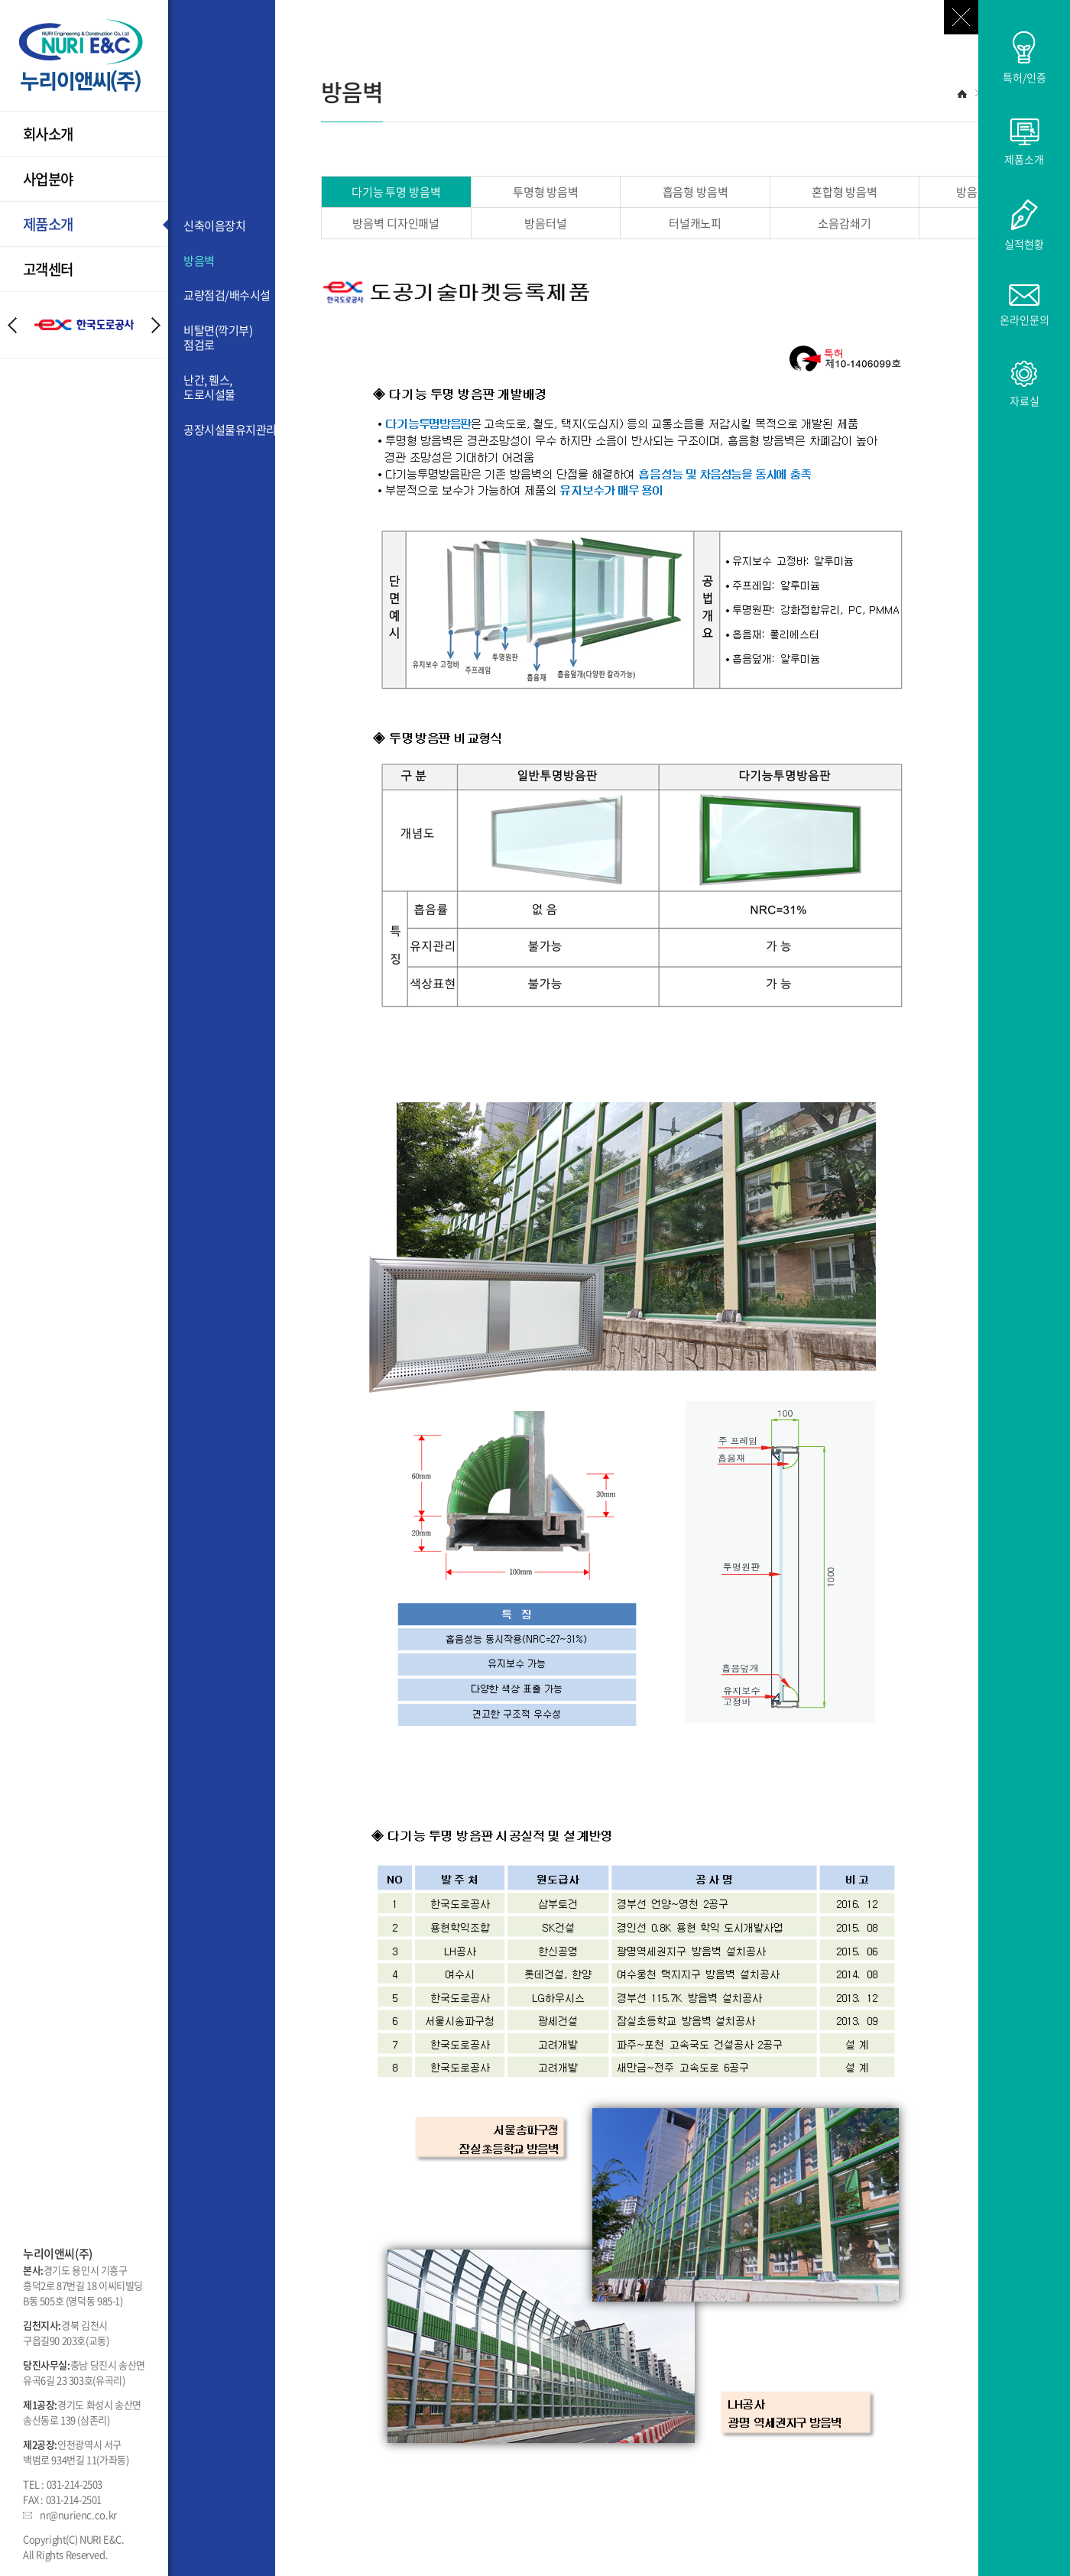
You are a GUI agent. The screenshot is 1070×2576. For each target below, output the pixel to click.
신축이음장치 (214, 226)
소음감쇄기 (844, 223)
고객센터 (48, 269)
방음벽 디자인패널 (395, 223)
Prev (12, 325)
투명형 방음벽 (546, 191)
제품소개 (48, 224)
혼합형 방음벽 (844, 191)
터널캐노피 (695, 223)
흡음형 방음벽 (695, 191)
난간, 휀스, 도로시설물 (209, 388)
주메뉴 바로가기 (0, 0)
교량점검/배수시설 (227, 295)
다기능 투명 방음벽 (396, 191)
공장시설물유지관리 (229, 430)
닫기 (961, 17)
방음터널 (545, 223)
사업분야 (48, 179)
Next (155, 325)
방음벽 (199, 261)
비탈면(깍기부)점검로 (217, 338)
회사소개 (48, 133)
